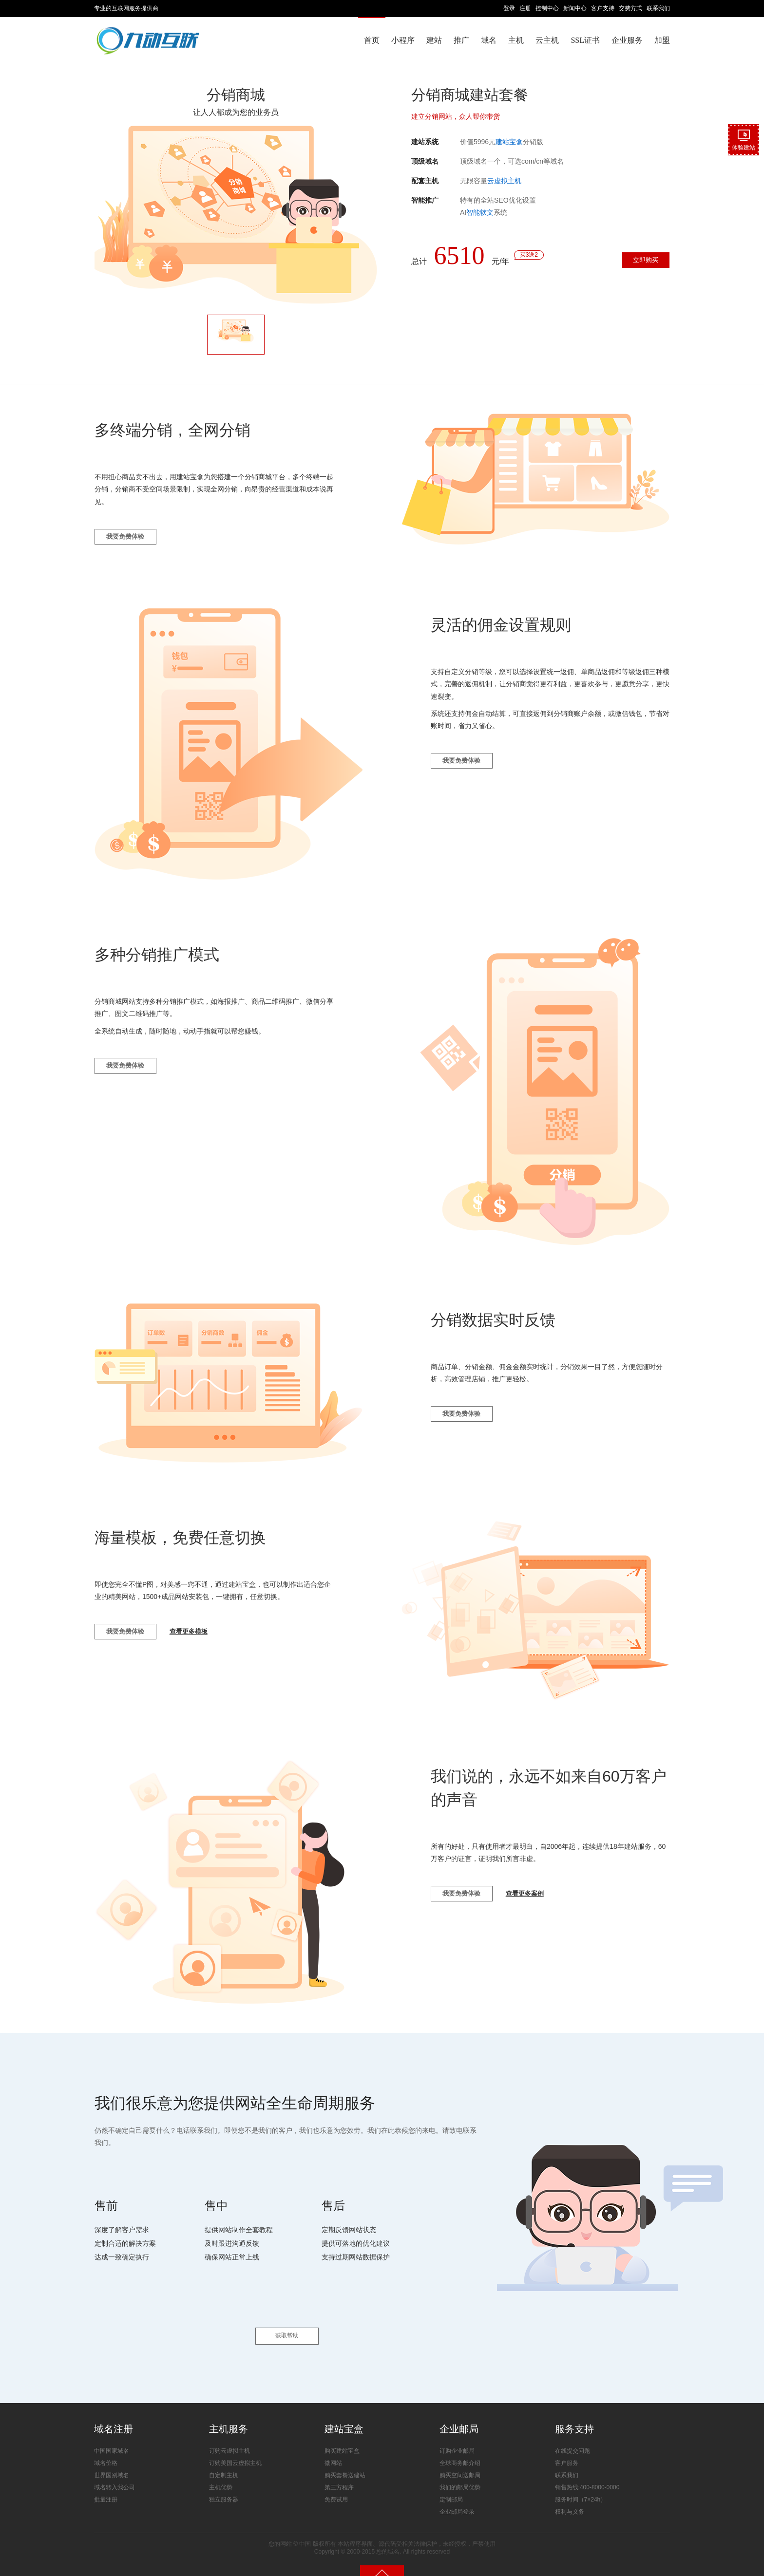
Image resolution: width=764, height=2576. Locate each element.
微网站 (333, 2447)
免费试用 (336, 2484)
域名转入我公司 (114, 2472)
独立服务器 (223, 2484)
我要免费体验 (132, 545)
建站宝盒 (509, 142)
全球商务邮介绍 (459, 2447)
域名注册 (113, 2413)
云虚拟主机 (504, 181)
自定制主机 (223, 2460)
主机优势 (220, 2472)
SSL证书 (585, 40)
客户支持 (602, 8)
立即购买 (636, 263)
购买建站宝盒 (342, 2435)
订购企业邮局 (457, 2435)
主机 (516, 40)
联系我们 (658, 8)
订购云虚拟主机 (229, 2435)
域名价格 (105, 2447)
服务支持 (574, 2413)
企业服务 (627, 40)
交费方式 (630, 8)
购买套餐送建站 (345, 2460)
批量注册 (105, 2484)
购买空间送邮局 (459, 2460)
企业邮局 (458, 2413)
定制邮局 (451, 2484)
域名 (489, 40)
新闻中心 (575, 8)
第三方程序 (339, 2472)
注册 (525, 8)
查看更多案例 (545, 1907)
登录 (509, 8)
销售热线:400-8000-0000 (587, 2472)
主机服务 (228, 2413)
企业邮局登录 (457, 2496)
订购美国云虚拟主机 (235, 2447)
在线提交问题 (572, 2435)
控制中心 (547, 8)
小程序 (403, 40)
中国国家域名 (111, 2435)
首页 (372, 40)
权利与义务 (569, 2496)
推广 (461, 40)
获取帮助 (287, 2320)
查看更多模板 (209, 1645)
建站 (434, 40)
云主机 (547, 40)
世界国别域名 (111, 2460)
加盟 (662, 40)
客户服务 (566, 2447)
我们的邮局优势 (459, 2472)
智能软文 (480, 212)
